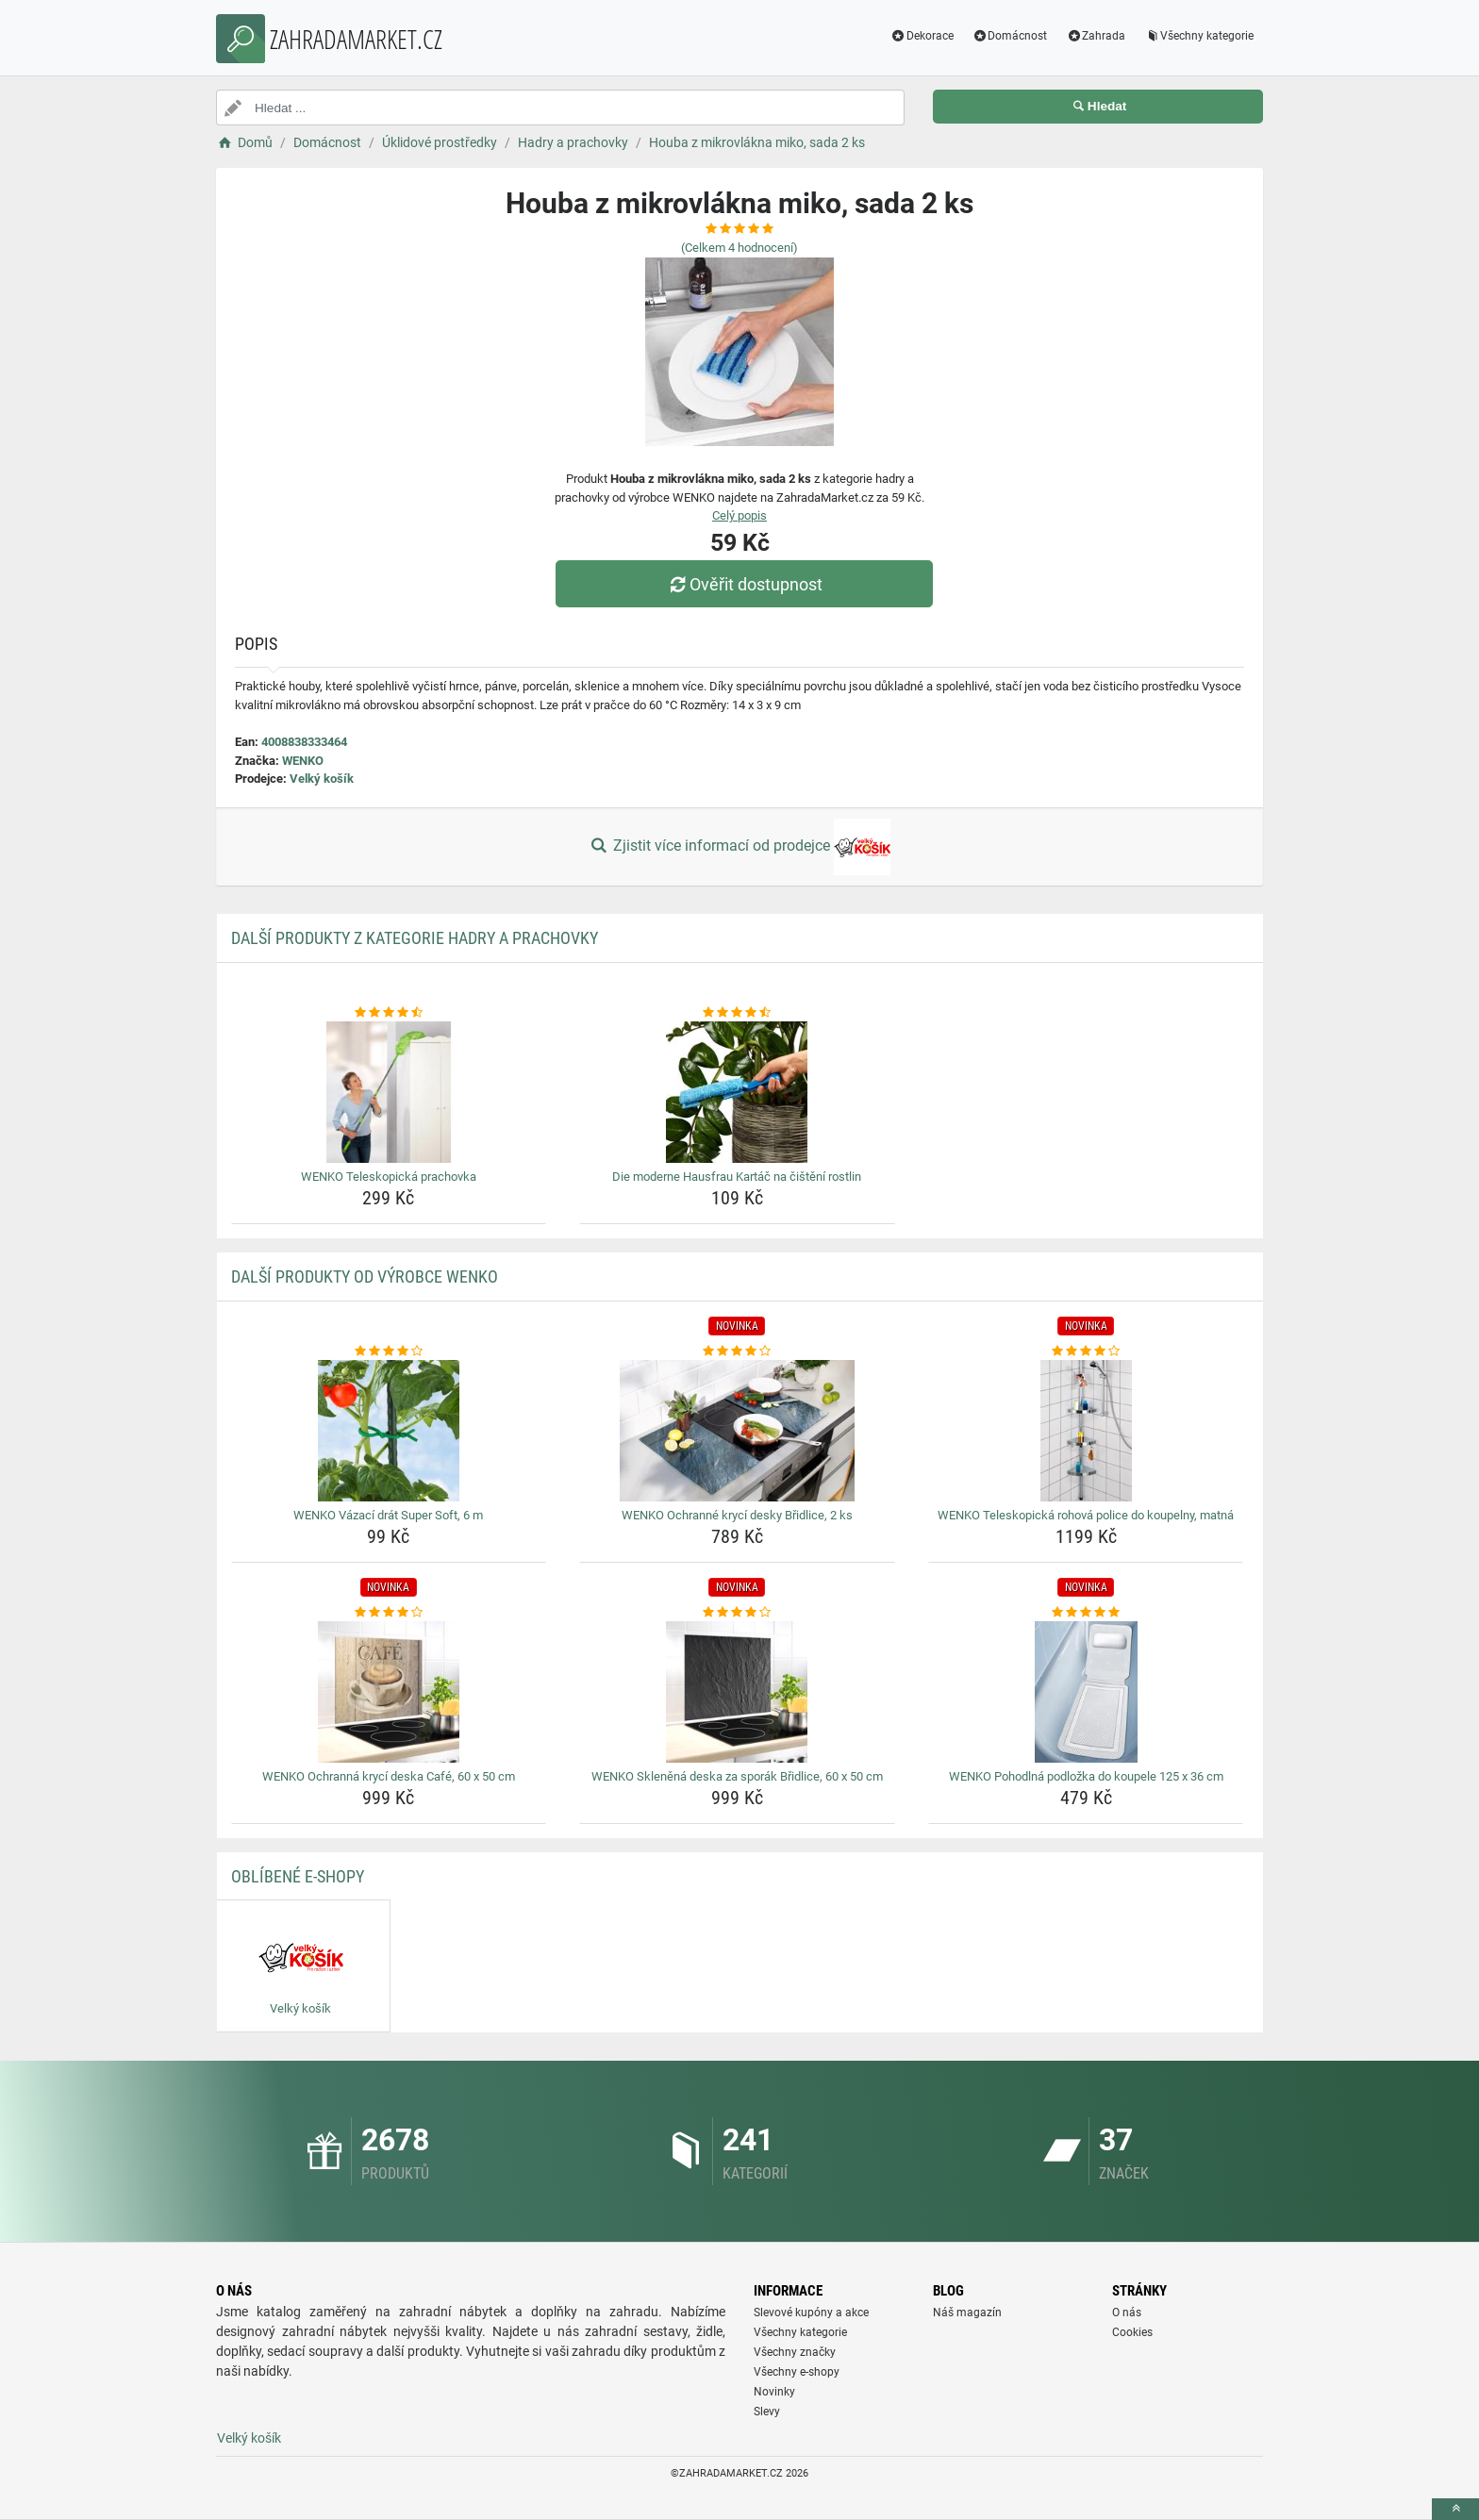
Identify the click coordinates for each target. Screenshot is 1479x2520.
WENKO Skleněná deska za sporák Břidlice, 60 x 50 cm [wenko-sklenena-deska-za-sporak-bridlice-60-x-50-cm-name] (737, 1776)
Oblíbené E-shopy (297, 1876)
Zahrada (1095, 35)
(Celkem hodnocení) (739, 247)
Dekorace (922, 35)
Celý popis (739, 515)
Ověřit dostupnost (744, 584)
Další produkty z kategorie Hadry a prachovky (414, 938)
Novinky (774, 2391)
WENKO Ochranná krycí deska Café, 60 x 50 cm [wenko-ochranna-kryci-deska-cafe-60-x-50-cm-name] (388, 1776)
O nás (1126, 2312)
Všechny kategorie (1199, 35)
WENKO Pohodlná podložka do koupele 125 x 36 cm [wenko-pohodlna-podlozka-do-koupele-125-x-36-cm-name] (1086, 1776)
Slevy (767, 2411)
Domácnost (1010, 35)
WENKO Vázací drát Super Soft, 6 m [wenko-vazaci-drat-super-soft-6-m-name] (388, 1515)
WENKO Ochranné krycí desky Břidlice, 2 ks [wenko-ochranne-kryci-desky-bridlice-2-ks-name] (737, 1515)
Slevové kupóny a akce (811, 2312)
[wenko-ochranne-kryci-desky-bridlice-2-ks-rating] (737, 1351)
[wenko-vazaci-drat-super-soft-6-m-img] (389, 1430)
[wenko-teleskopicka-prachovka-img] (389, 1092)
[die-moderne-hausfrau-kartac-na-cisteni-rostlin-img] (737, 1092)
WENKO (303, 761)
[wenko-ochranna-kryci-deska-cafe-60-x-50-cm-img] (389, 1692)
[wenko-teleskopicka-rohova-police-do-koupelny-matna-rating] (1086, 1351)
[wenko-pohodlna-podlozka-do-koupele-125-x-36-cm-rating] (1086, 1612)
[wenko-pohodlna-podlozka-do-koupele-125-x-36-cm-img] (1086, 1692)
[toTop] (1455, 2509)
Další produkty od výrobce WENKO (364, 1276)
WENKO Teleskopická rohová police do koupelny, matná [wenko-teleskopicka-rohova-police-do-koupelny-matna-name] (1086, 1515)
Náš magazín (967, 2312)
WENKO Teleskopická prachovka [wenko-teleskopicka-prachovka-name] (388, 1176)
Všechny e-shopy (796, 2372)
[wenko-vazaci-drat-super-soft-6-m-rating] (389, 1351)
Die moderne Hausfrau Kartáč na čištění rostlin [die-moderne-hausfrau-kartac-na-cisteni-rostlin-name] (736, 1176)
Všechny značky (795, 2352)
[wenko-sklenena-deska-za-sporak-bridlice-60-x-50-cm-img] (737, 1692)
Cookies (1132, 2332)
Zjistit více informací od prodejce (739, 847)
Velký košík (322, 778)
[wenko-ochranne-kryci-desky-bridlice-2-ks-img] (737, 1430)
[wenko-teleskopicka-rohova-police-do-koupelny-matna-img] (1086, 1430)
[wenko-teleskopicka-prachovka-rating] (389, 1012)
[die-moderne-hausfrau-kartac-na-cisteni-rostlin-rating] (737, 1012)
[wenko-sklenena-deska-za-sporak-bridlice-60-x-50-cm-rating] (737, 1612)
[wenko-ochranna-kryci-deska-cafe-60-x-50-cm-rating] (389, 1612)
